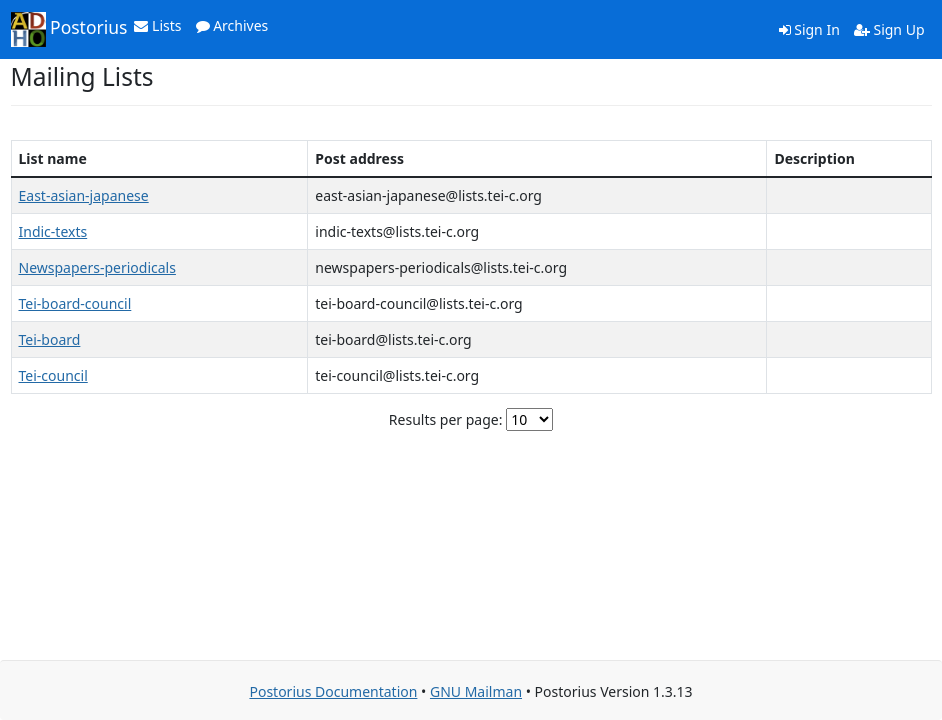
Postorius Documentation (333, 691)
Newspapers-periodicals (97, 267)
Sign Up (889, 29)
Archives (232, 25)
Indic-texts (53, 231)
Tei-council (53, 375)
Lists (157, 25)
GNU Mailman (476, 691)
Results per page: (446, 419)
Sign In (809, 29)
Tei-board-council (75, 303)
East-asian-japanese (84, 195)
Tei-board (50, 339)
